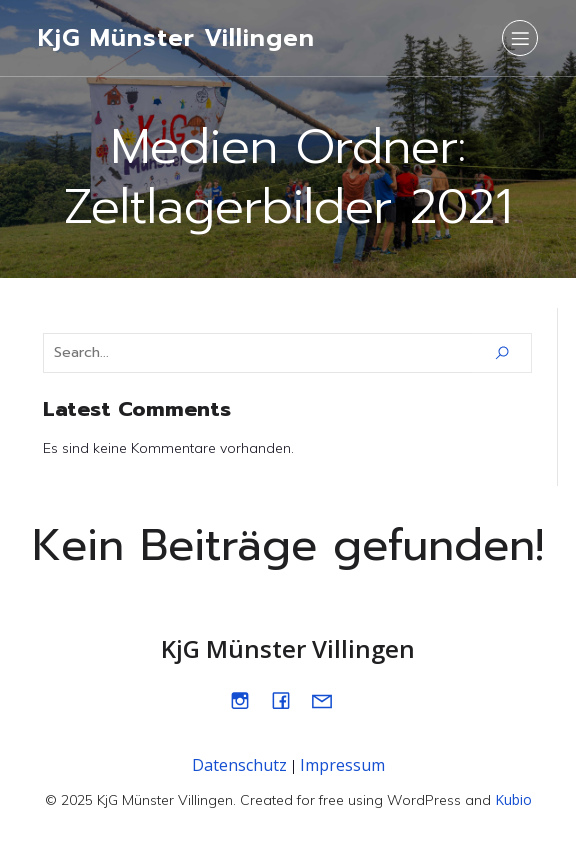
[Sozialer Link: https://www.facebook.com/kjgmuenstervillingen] (288, 700)
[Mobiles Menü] (520, 38)
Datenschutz (239, 765)
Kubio (513, 799)
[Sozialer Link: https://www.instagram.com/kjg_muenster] (247, 700)
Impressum (342, 765)
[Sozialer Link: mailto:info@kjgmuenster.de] (329, 700)
